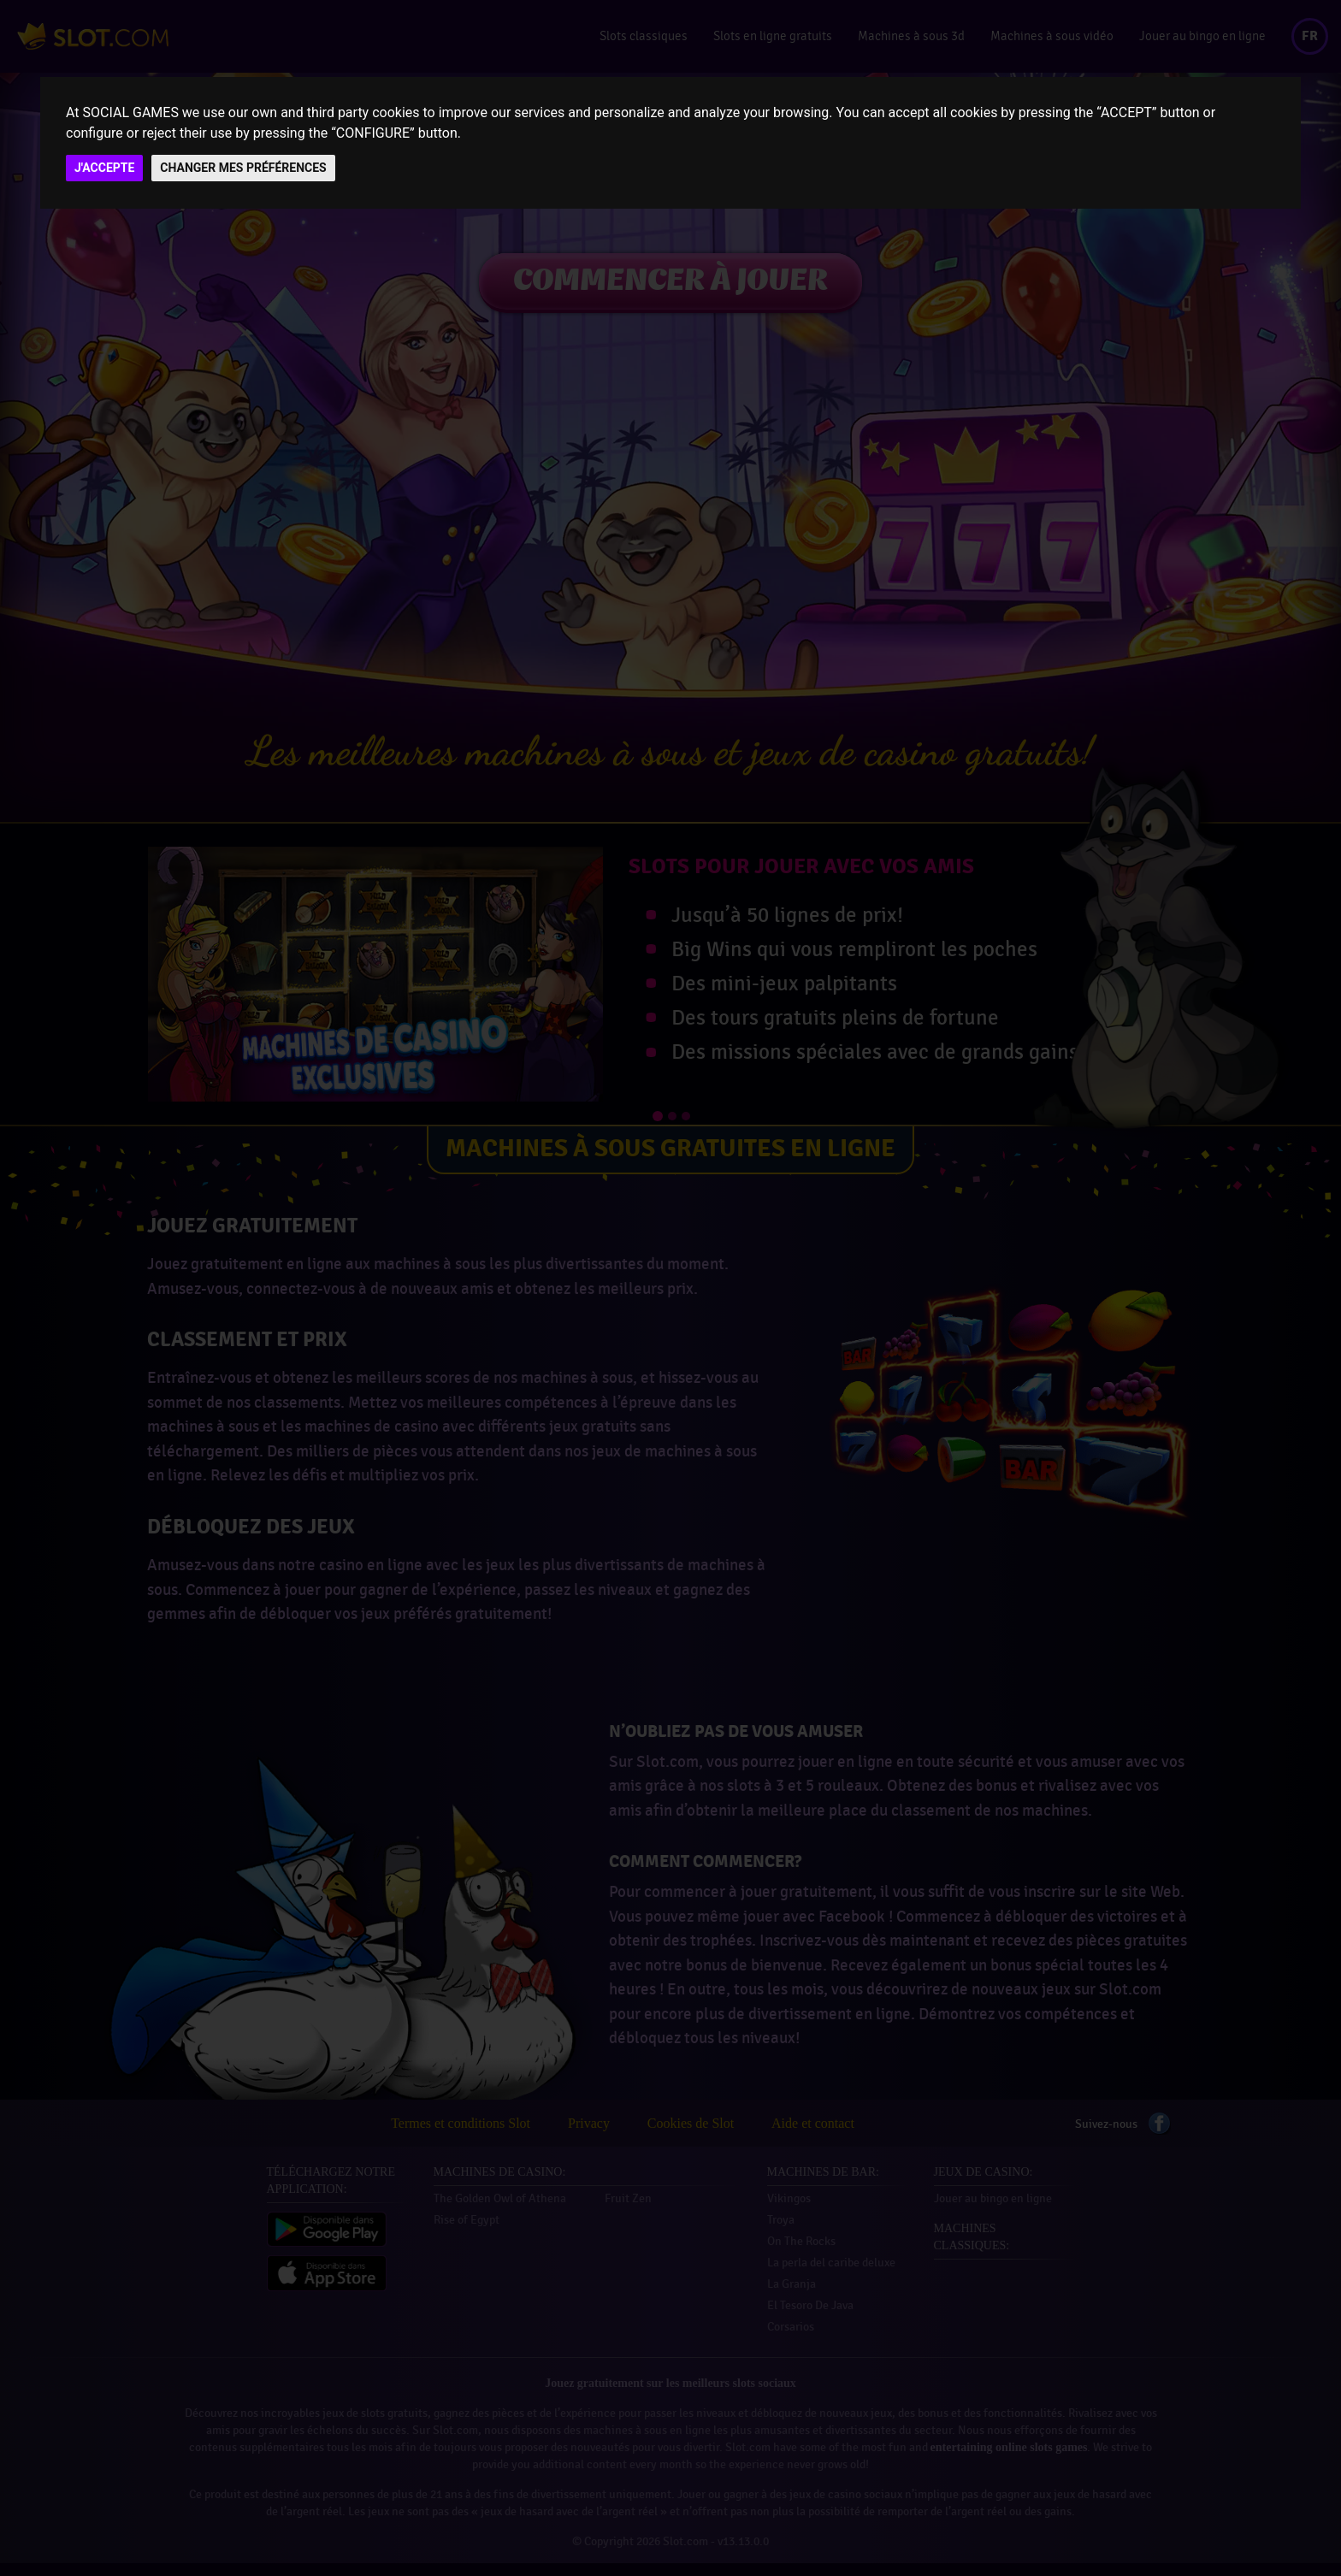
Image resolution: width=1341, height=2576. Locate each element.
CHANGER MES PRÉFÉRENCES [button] (243, 167)
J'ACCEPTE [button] (104, 167)
